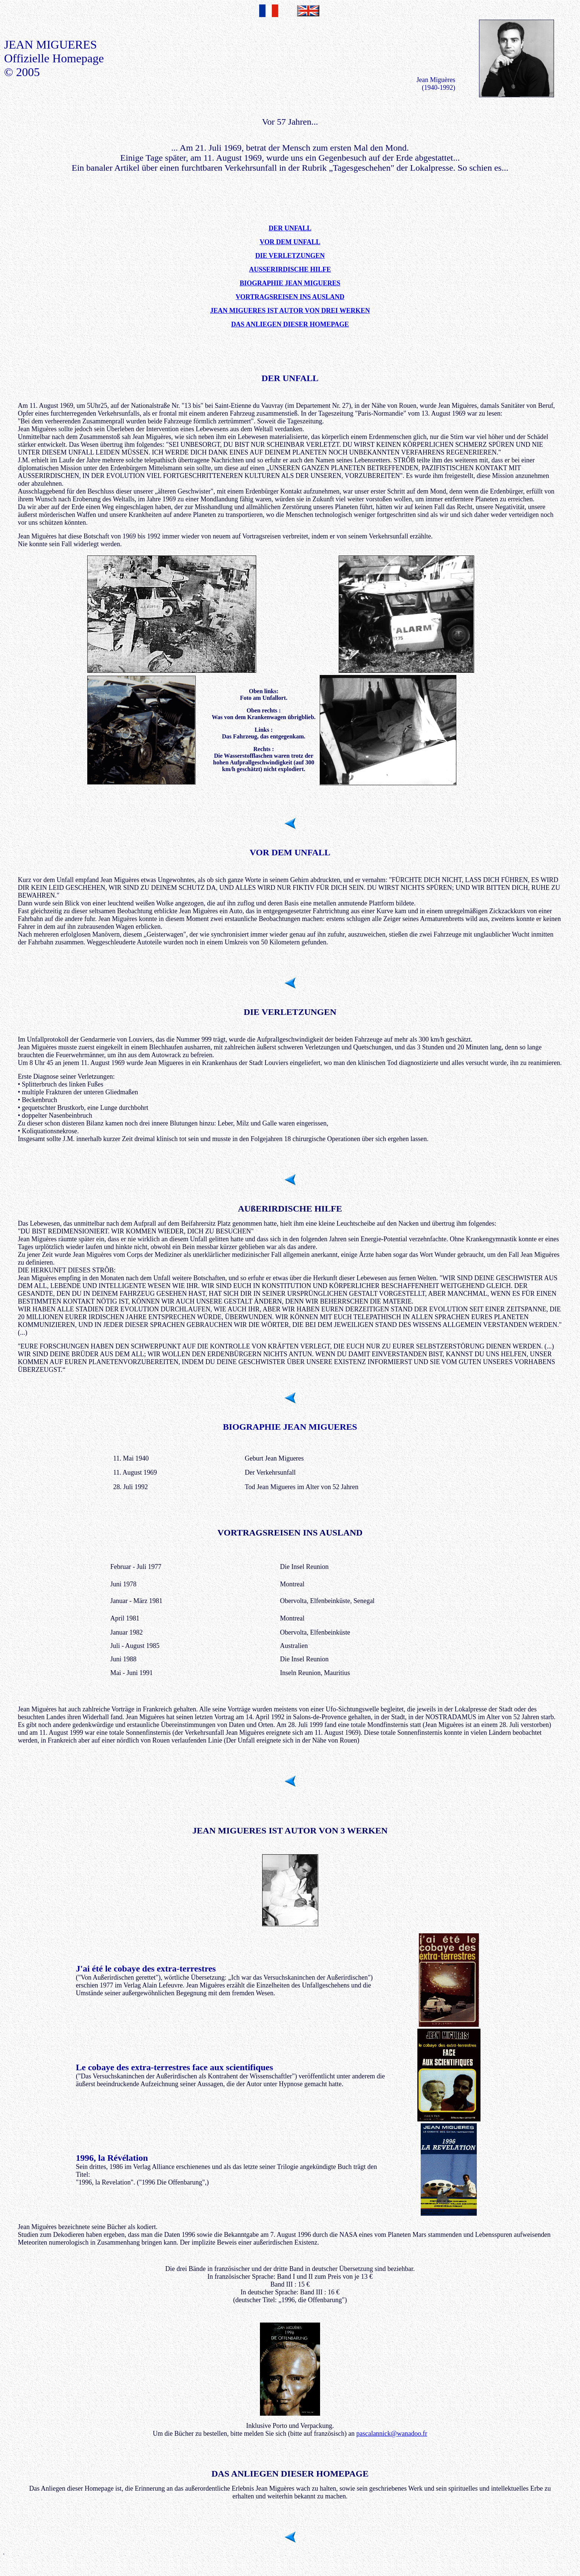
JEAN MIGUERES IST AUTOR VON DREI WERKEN (290, 310)
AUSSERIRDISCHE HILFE (290, 269)
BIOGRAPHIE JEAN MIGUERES (290, 283)
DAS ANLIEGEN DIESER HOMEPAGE (290, 324)
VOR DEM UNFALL (290, 242)
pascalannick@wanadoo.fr (391, 2433)
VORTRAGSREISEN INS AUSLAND (289, 297)
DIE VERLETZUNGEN (290, 255)
